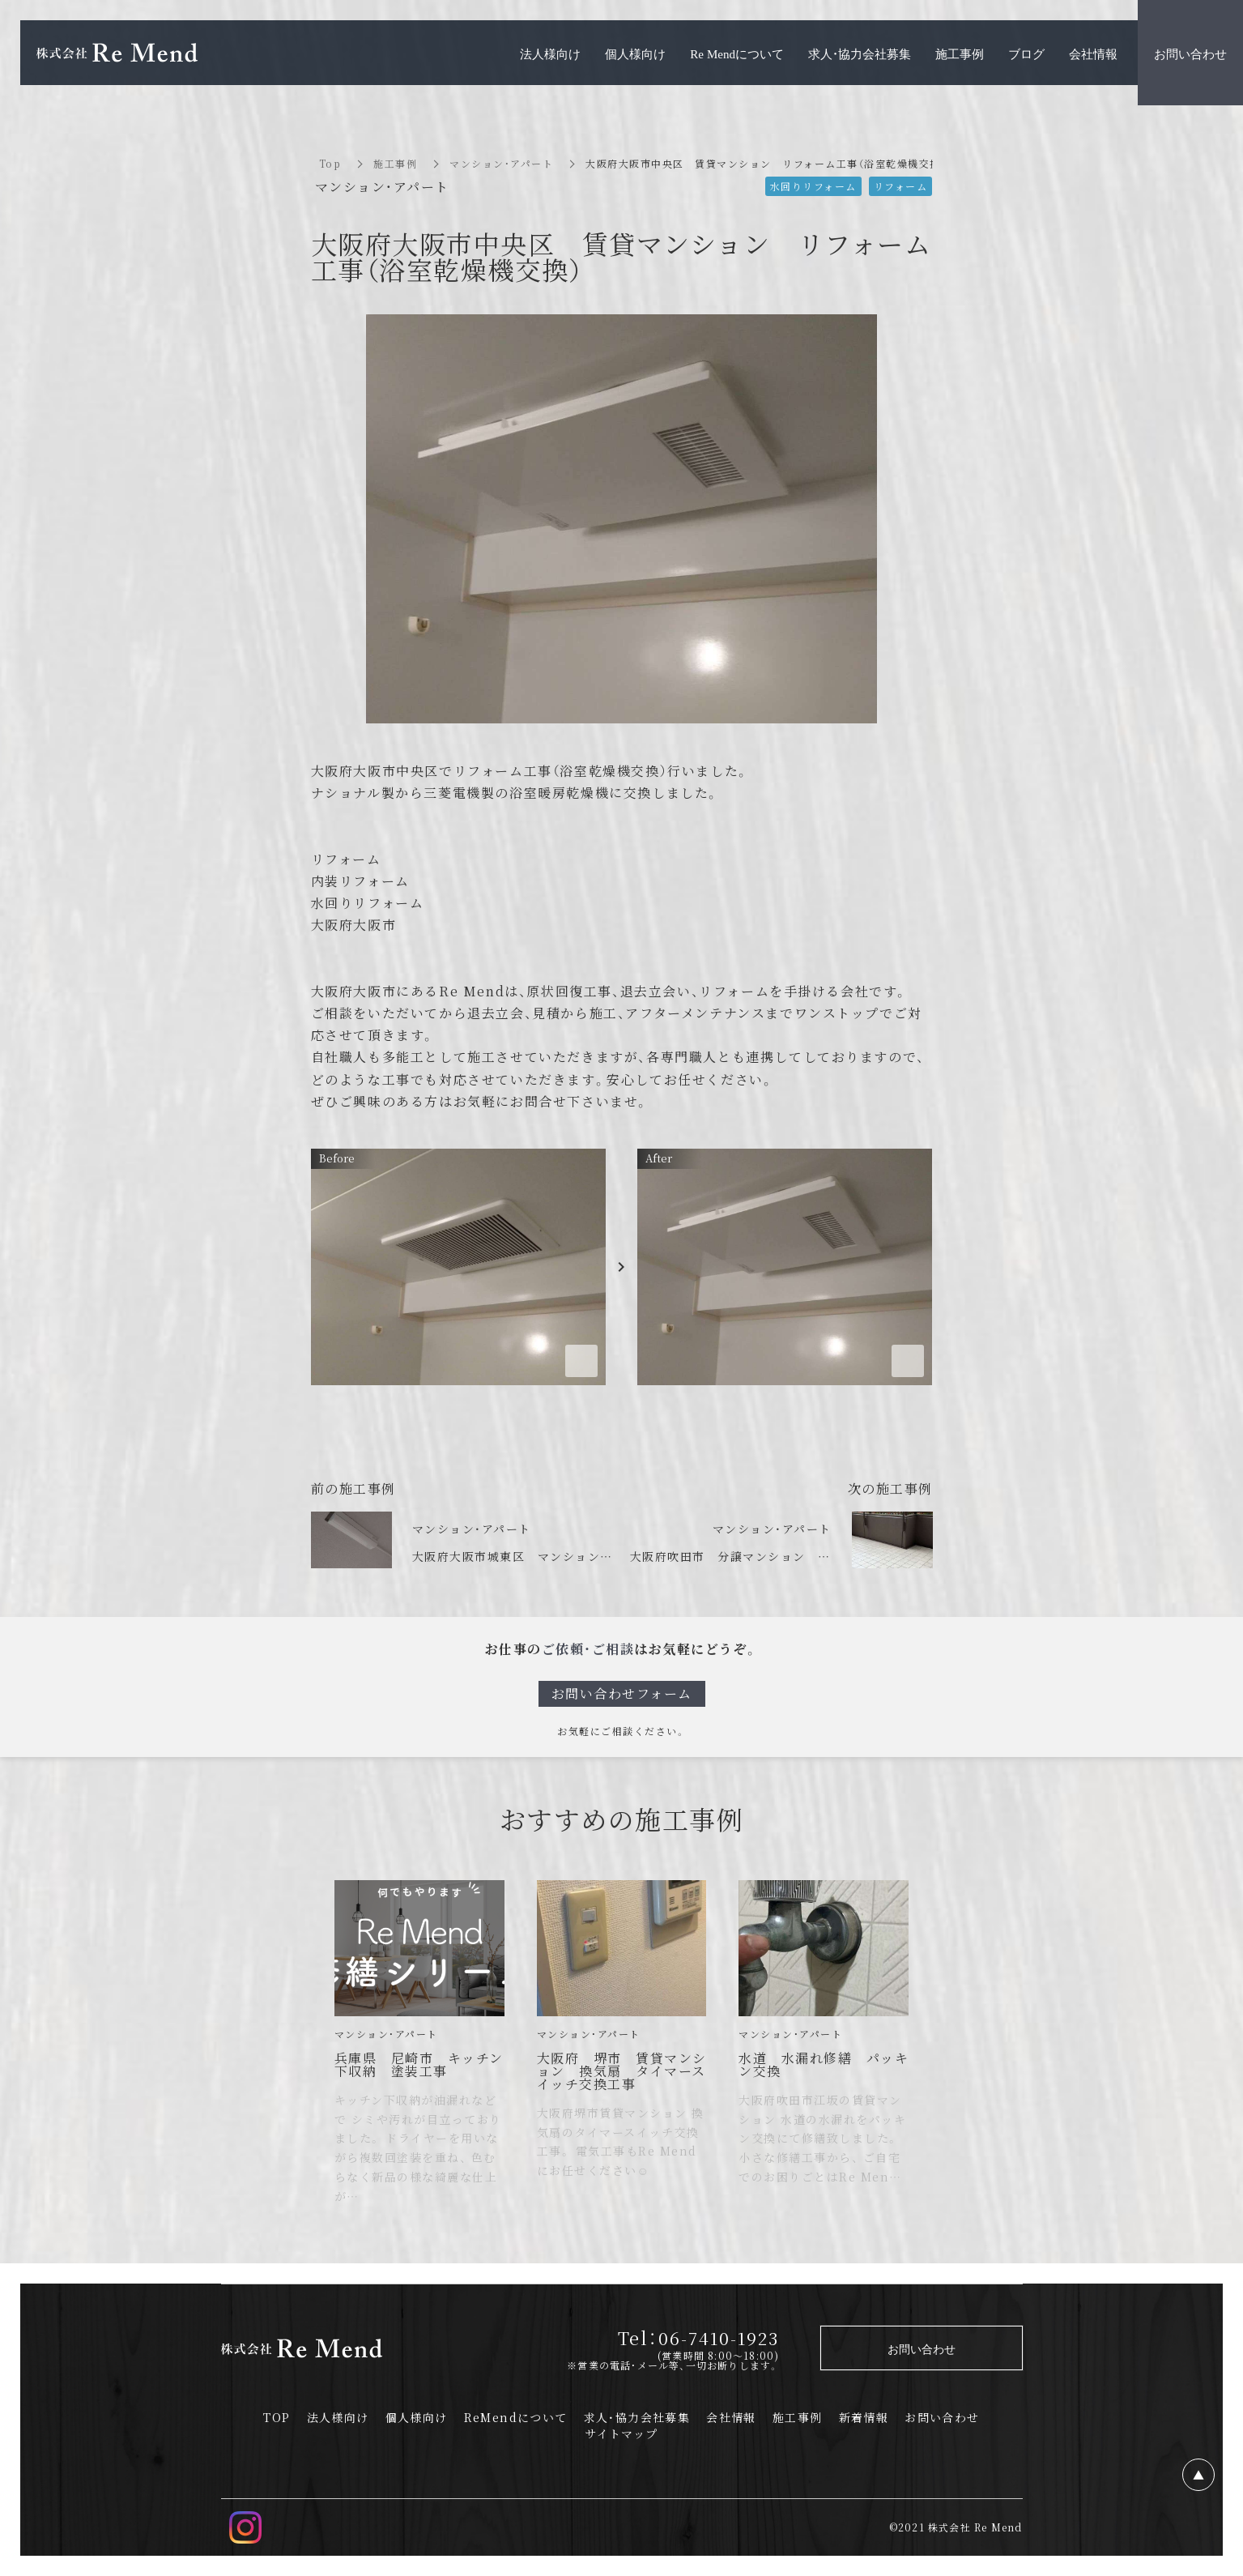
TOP (276, 2417)
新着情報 (864, 2417)
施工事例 (395, 163)
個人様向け (416, 2417)
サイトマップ (621, 2433)
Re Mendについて (737, 53)
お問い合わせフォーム (621, 1693)
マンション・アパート (501, 163)
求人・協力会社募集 (637, 2417)
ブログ (1026, 53)
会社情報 (731, 2417)
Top (330, 163)
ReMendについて (516, 2417)
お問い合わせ (942, 2417)
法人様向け (338, 2417)
